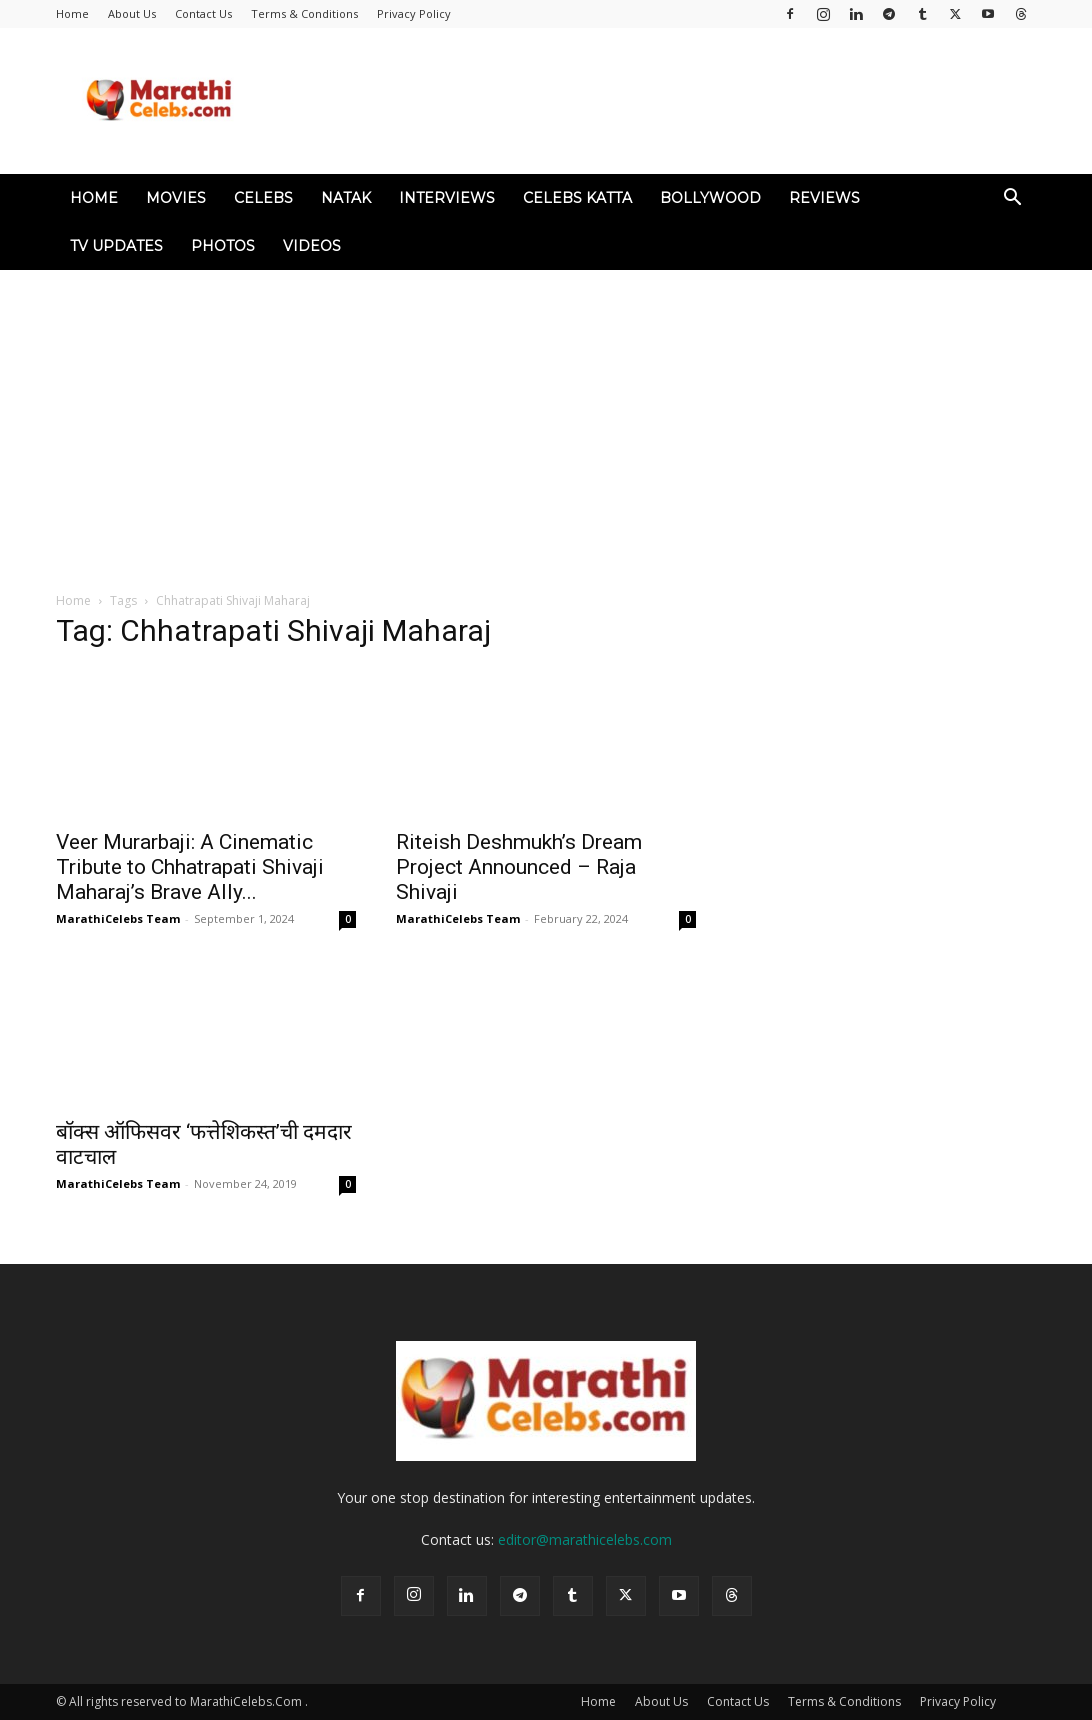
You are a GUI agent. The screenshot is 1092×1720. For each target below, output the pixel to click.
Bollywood (710, 198)
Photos (223, 246)
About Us (132, 13)
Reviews (824, 198)
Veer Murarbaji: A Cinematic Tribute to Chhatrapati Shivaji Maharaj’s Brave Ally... (190, 867)
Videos (312, 246)
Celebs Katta (577, 198)
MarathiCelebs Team (118, 918)
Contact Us (203, 13)
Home (72, 13)
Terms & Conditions (304, 13)
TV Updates (116, 246)
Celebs (263, 198)
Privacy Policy (414, 13)
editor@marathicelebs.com (585, 1539)
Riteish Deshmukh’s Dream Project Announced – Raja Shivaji (519, 867)
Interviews (447, 198)
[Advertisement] (546, 420)
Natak (346, 198)
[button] (1012, 199)
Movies (176, 198)
